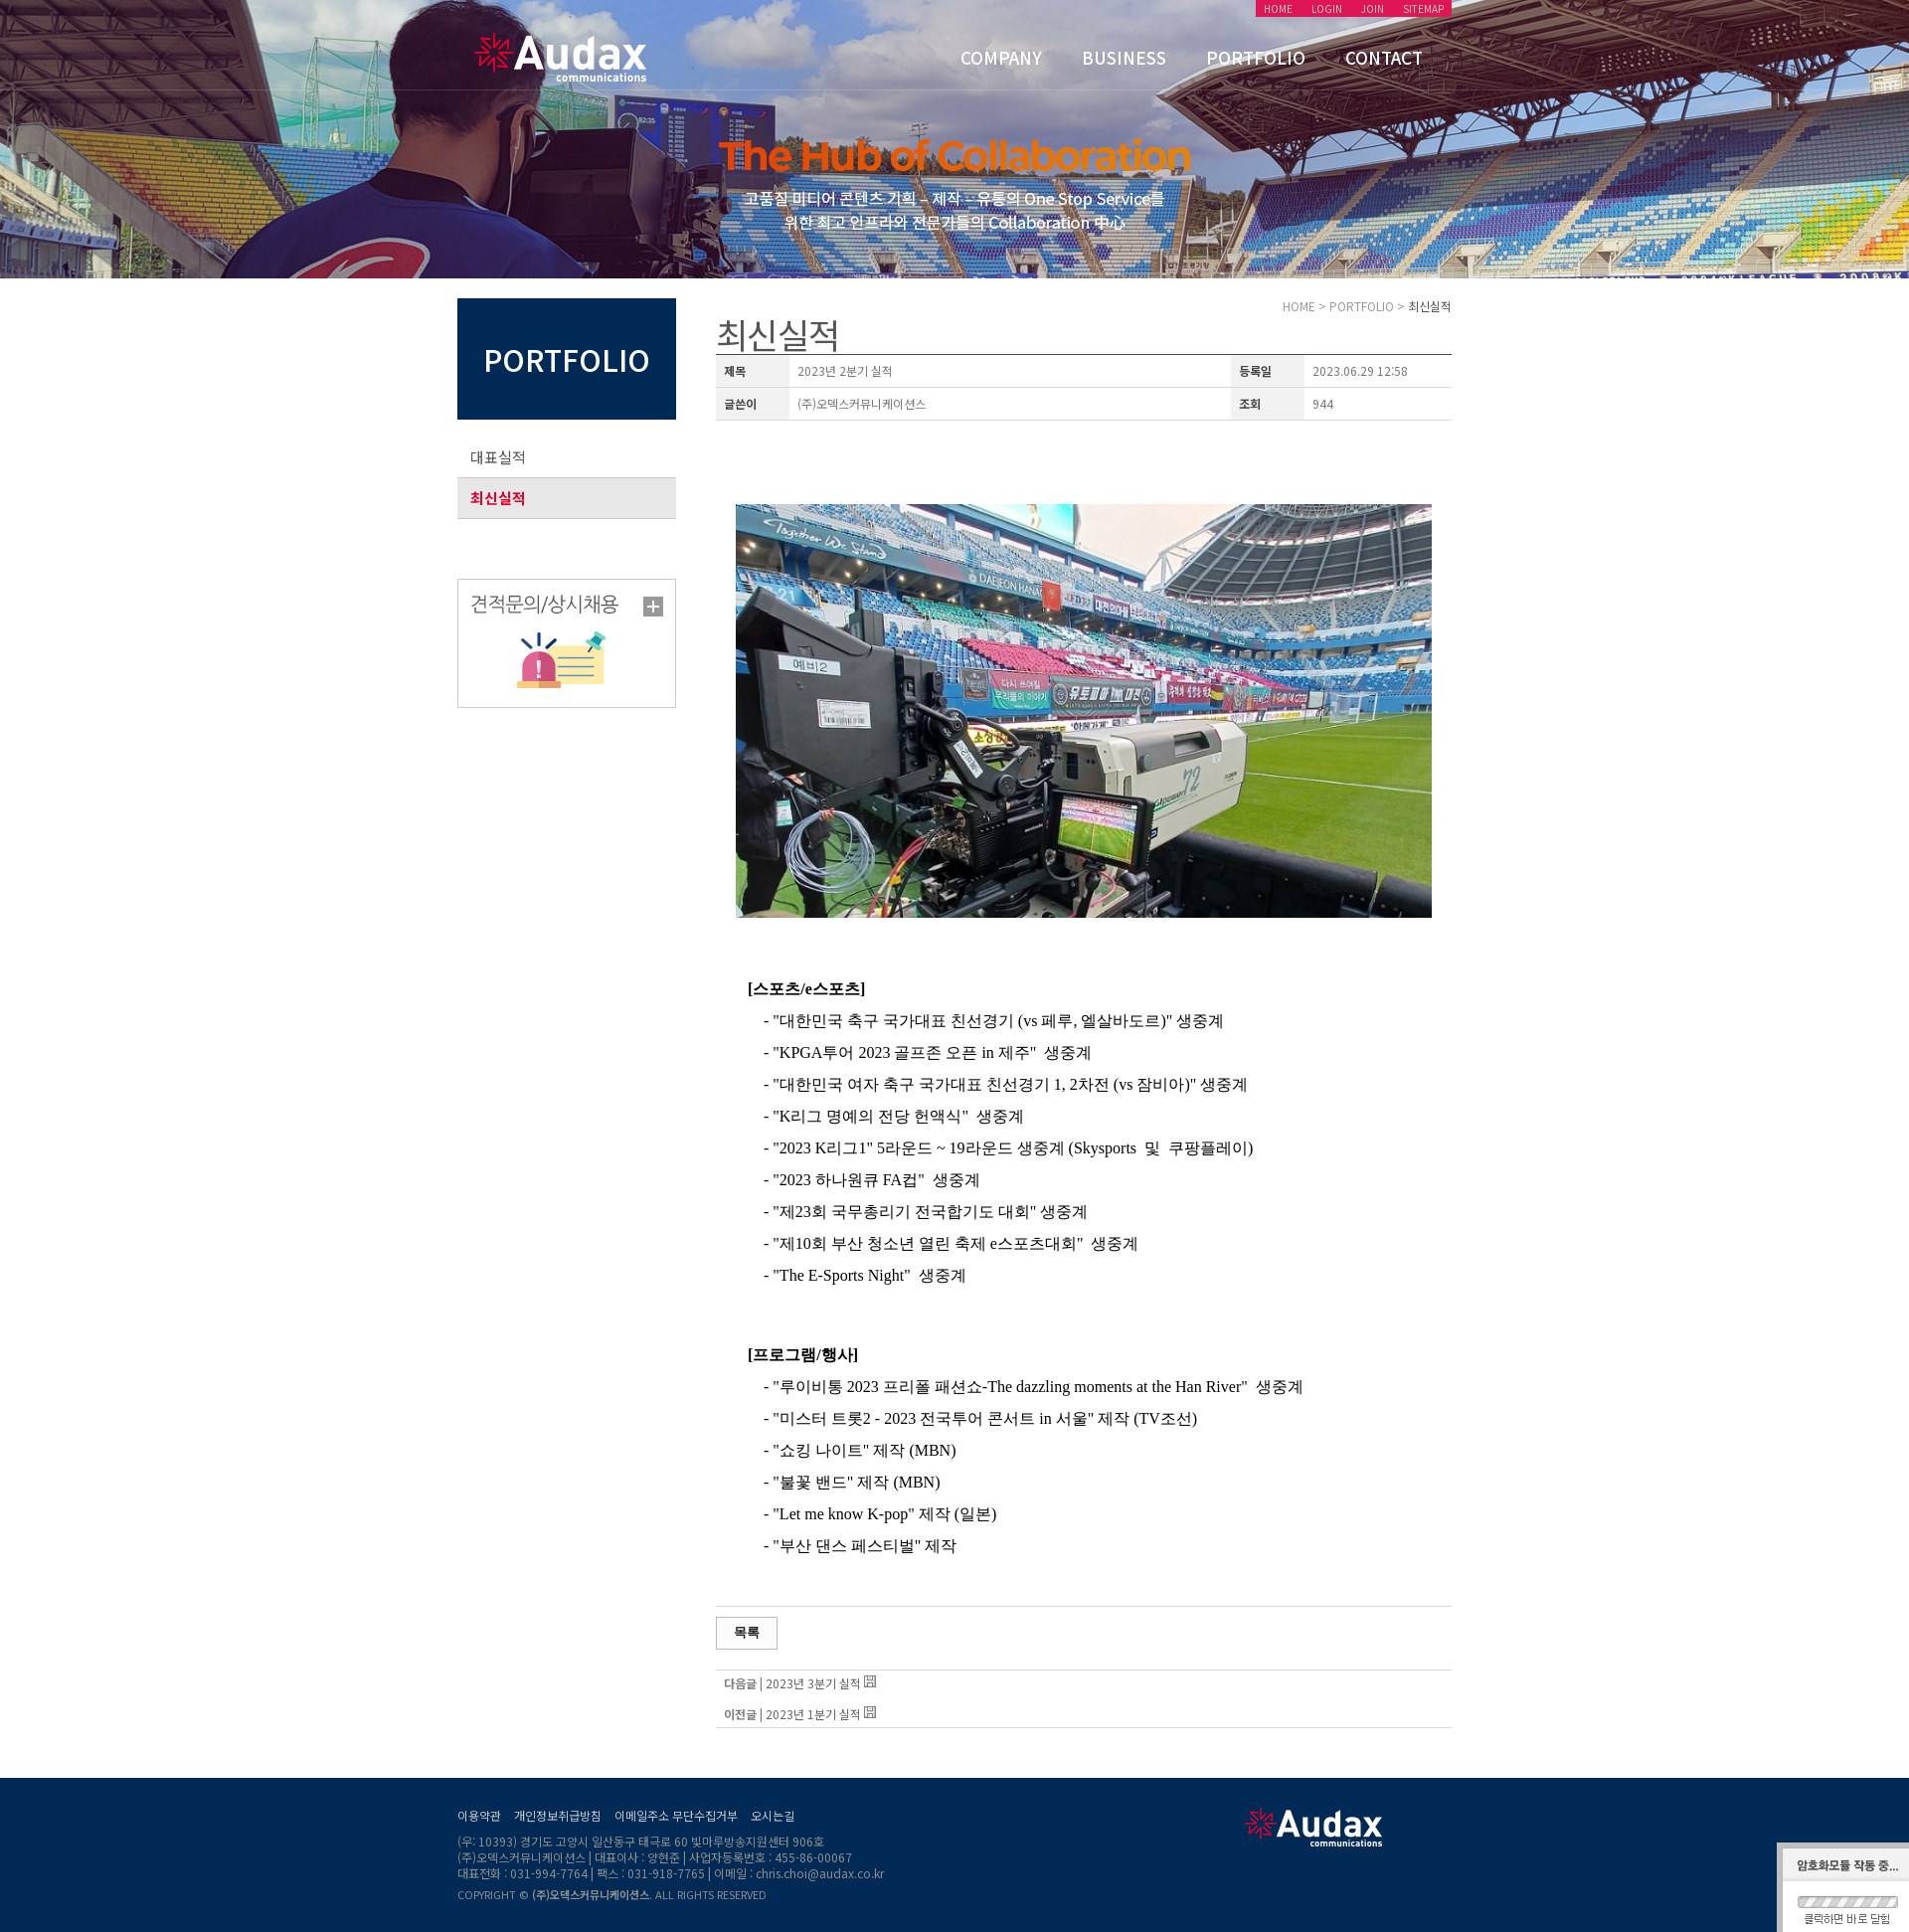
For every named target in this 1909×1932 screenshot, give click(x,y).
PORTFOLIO (1255, 57)
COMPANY (1001, 57)
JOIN (1372, 8)
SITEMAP (1423, 8)
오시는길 (772, 1815)
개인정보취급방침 (558, 1815)
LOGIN (1326, 8)
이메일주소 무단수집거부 (676, 1815)
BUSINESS (1124, 57)
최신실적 (498, 497)
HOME (1278, 8)
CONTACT (1384, 57)
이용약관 (479, 1815)
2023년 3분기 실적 (813, 1682)
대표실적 (498, 456)
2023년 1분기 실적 (813, 1713)
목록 (747, 1632)
